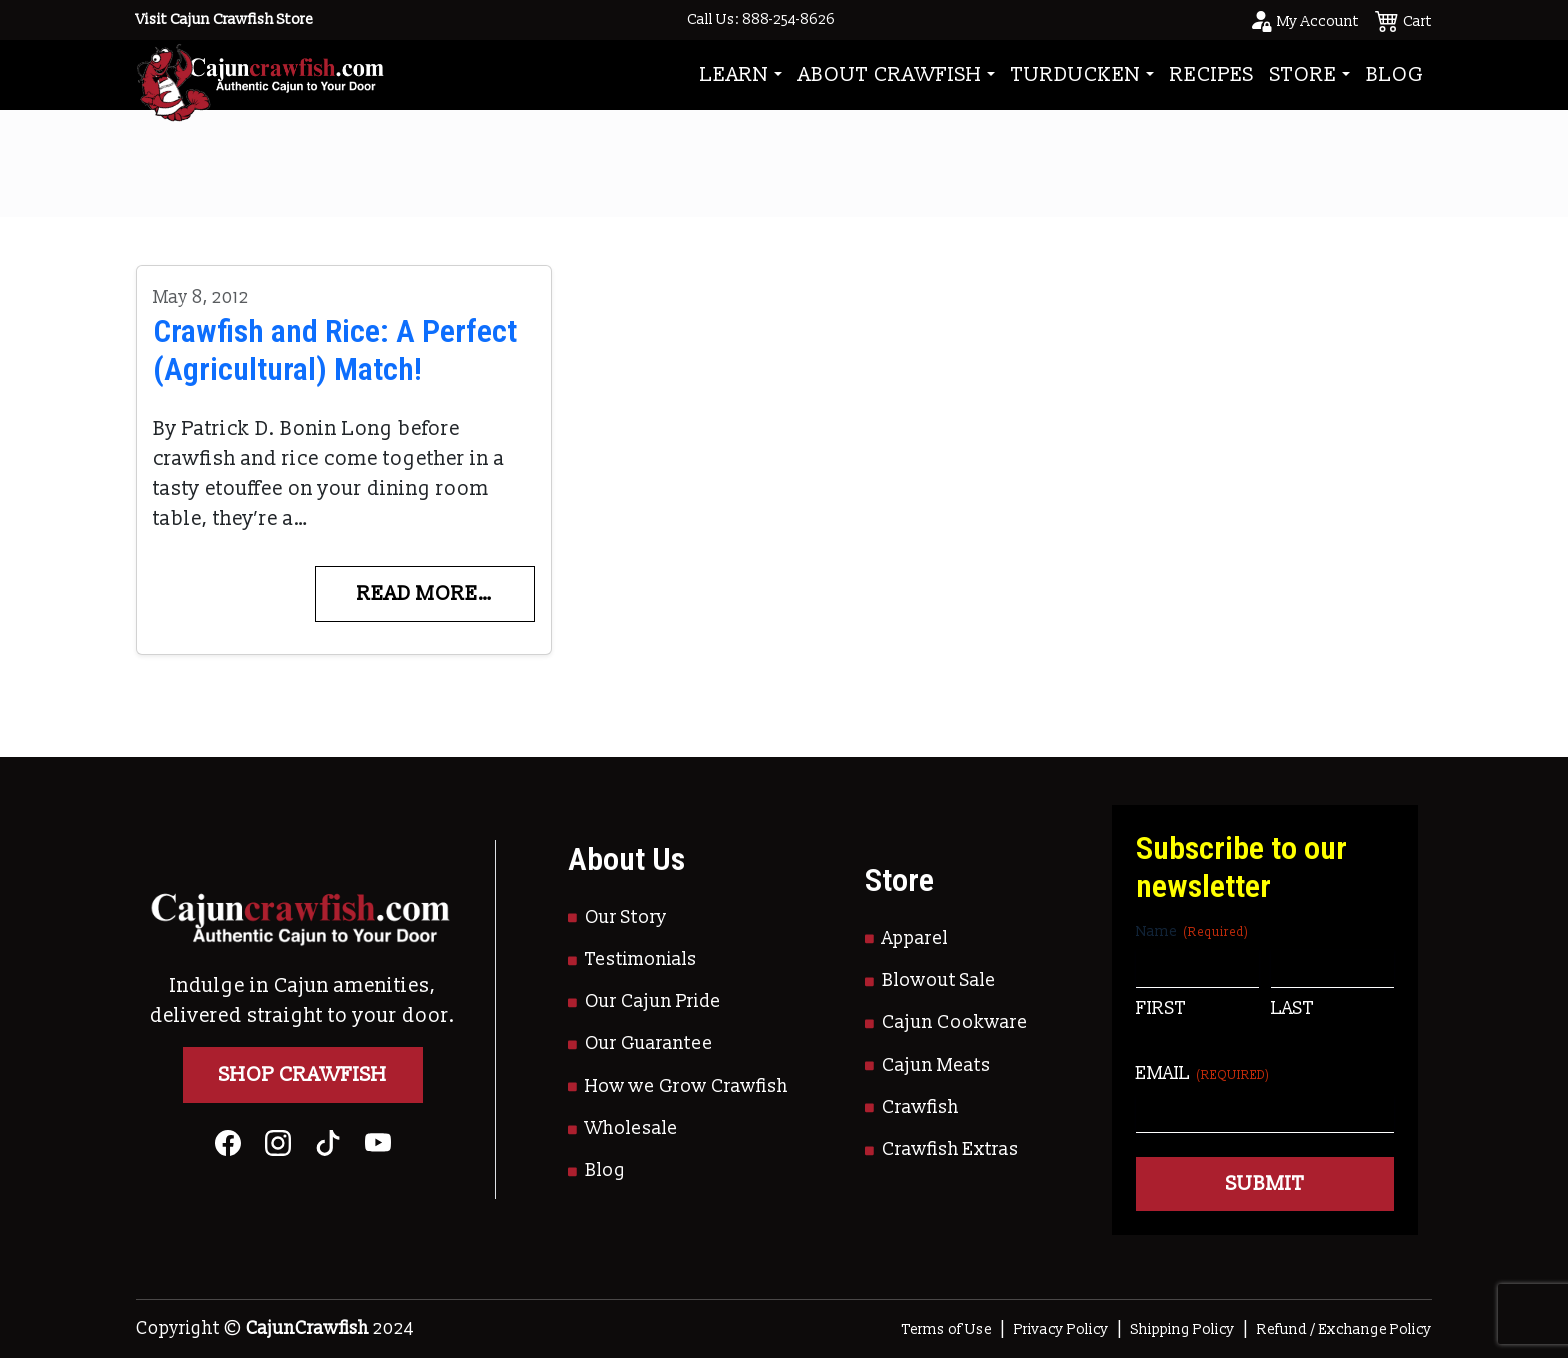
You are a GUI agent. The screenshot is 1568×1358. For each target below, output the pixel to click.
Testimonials (641, 959)
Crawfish (920, 1107)
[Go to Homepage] (260, 74)
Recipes (1212, 75)
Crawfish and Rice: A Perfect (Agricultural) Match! (335, 350)
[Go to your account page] (1304, 20)
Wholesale (631, 1128)
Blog (1395, 75)
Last (1292, 1008)
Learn (734, 75)
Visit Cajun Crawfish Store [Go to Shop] (224, 19)
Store (1303, 75)
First (1161, 1008)
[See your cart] (1403, 20)
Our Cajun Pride (653, 1001)
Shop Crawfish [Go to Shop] (303, 1075)
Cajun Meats (936, 1065)
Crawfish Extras (950, 1149)
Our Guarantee (649, 1043)
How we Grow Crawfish (686, 1086)
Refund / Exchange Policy (1344, 1329)
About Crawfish (890, 75)
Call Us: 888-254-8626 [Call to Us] (761, 19)
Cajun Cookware (955, 1022)
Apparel (915, 938)
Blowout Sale (939, 980)
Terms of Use (947, 1329)
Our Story (626, 917)
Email (1203, 1073)
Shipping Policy (1183, 1329)
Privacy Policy (1061, 1329)
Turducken (1076, 75)
